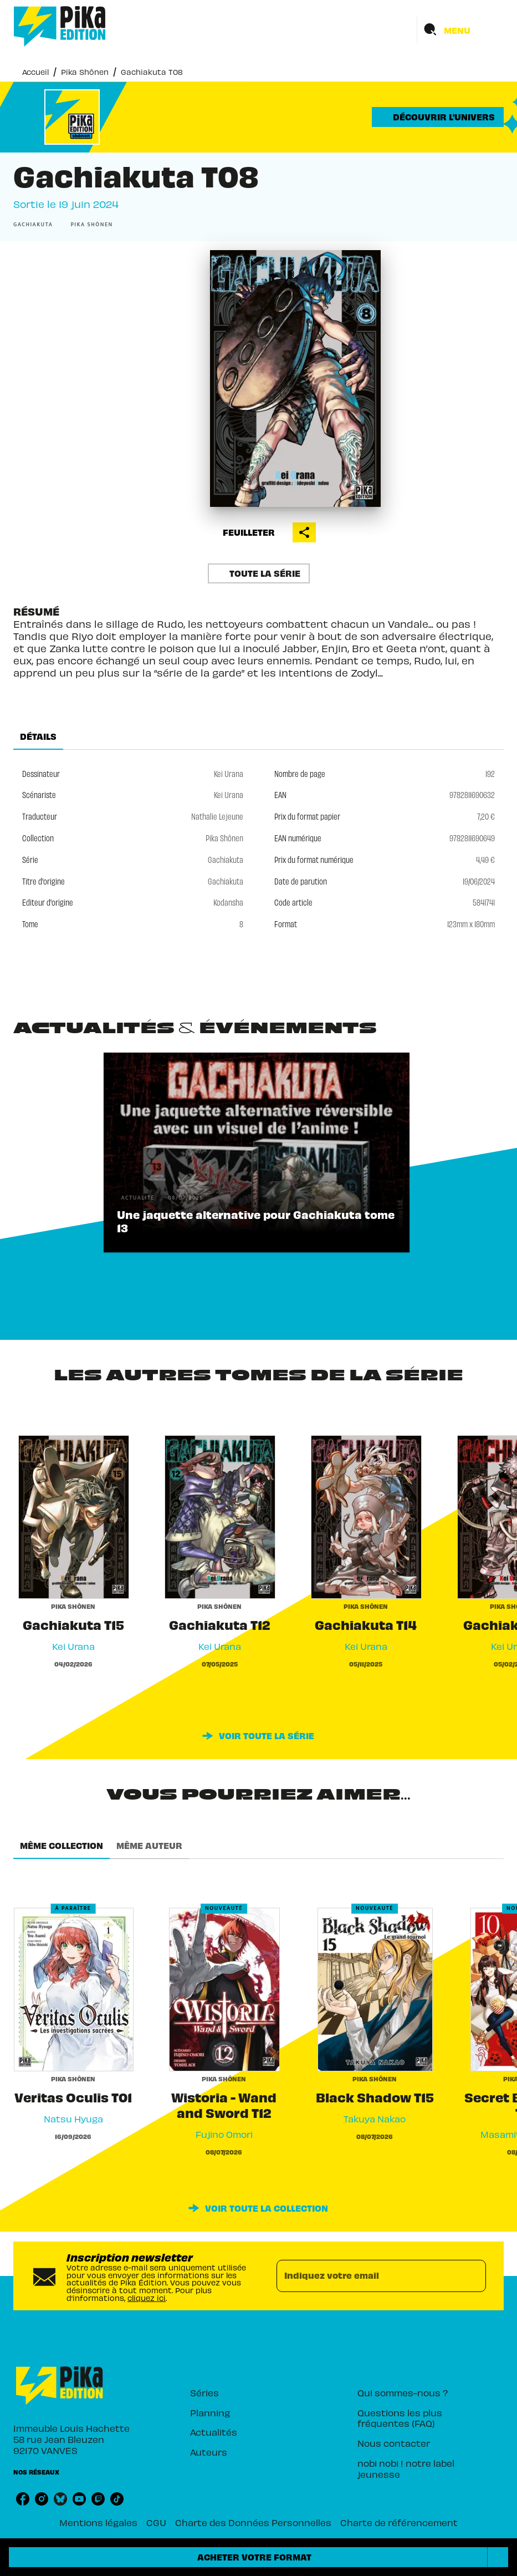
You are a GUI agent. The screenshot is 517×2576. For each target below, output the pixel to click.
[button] (438, 117)
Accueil (35, 72)
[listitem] (22, 2498)
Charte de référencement (399, 2522)
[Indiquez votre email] (368, 2276)
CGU (156, 2522)
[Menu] (460, 30)
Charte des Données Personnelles (253, 2522)
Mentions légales (98, 2522)
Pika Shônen (85, 72)
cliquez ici (146, 2297)
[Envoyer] (472, 2276)
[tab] (38, 736)
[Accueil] (59, 26)
